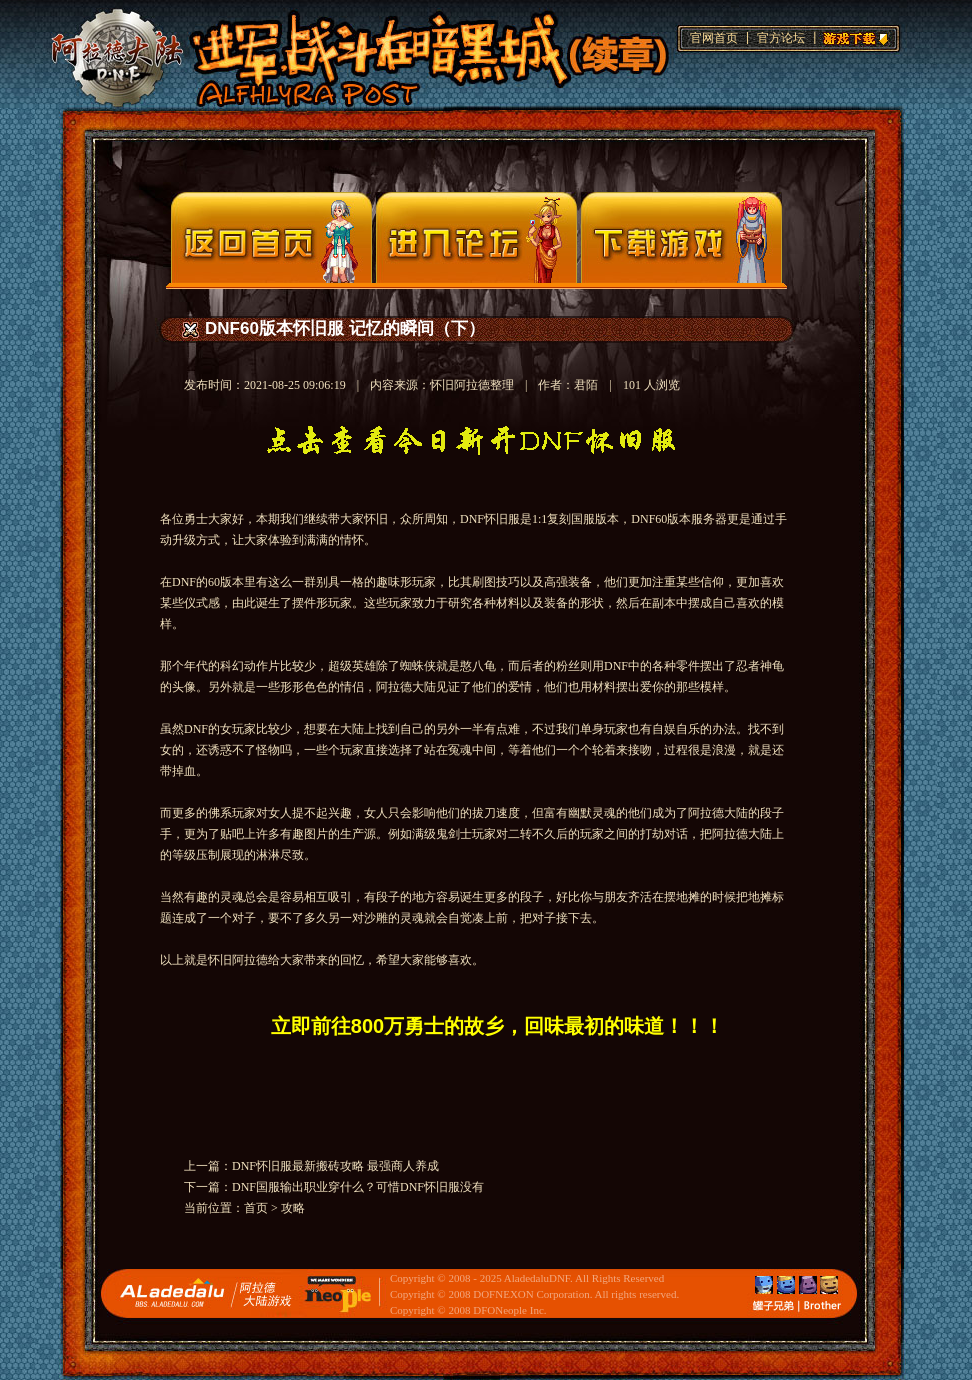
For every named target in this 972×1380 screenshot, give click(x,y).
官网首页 (714, 38)
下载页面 (681, 237)
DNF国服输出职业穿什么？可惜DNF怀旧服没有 (358, 1187)
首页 (256, 1208)
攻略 (293, 1208)
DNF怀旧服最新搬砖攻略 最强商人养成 (335, 1166)
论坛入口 (476, 237)
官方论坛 (781, 38)
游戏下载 (853, 36)
